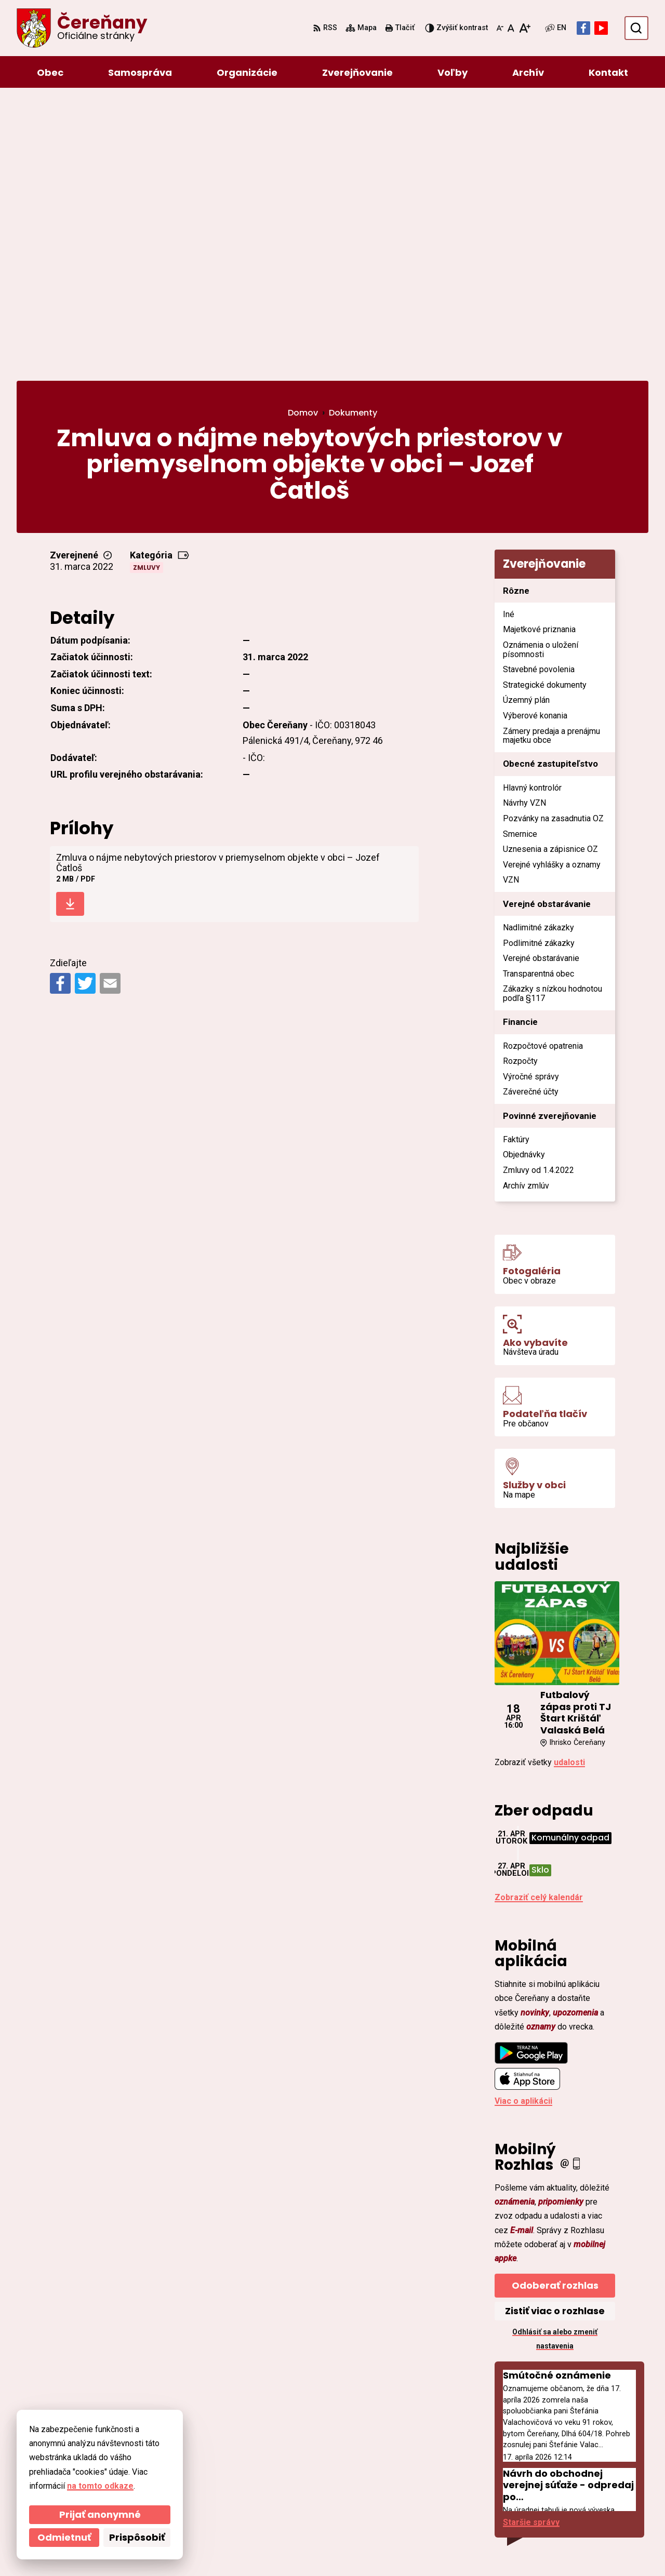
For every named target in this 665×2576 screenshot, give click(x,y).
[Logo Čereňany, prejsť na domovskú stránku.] (82, 28)
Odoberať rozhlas (555, 2009)
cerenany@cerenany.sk (581, 2488)
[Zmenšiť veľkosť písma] (500, 28)
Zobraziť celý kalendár (539, 1621)
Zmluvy (146, 291)
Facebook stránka (570, 2500)
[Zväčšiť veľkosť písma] (524, 28)
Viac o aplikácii (523, 1825)
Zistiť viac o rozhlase (555, 2034)
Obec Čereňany (302, 2548)
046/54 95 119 (562, 2463)
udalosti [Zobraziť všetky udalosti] (569, 1486)
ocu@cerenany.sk (570, 2475)
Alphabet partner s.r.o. (159, 2548)
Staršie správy (531, 2246)
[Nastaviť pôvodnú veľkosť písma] (511, 28)
